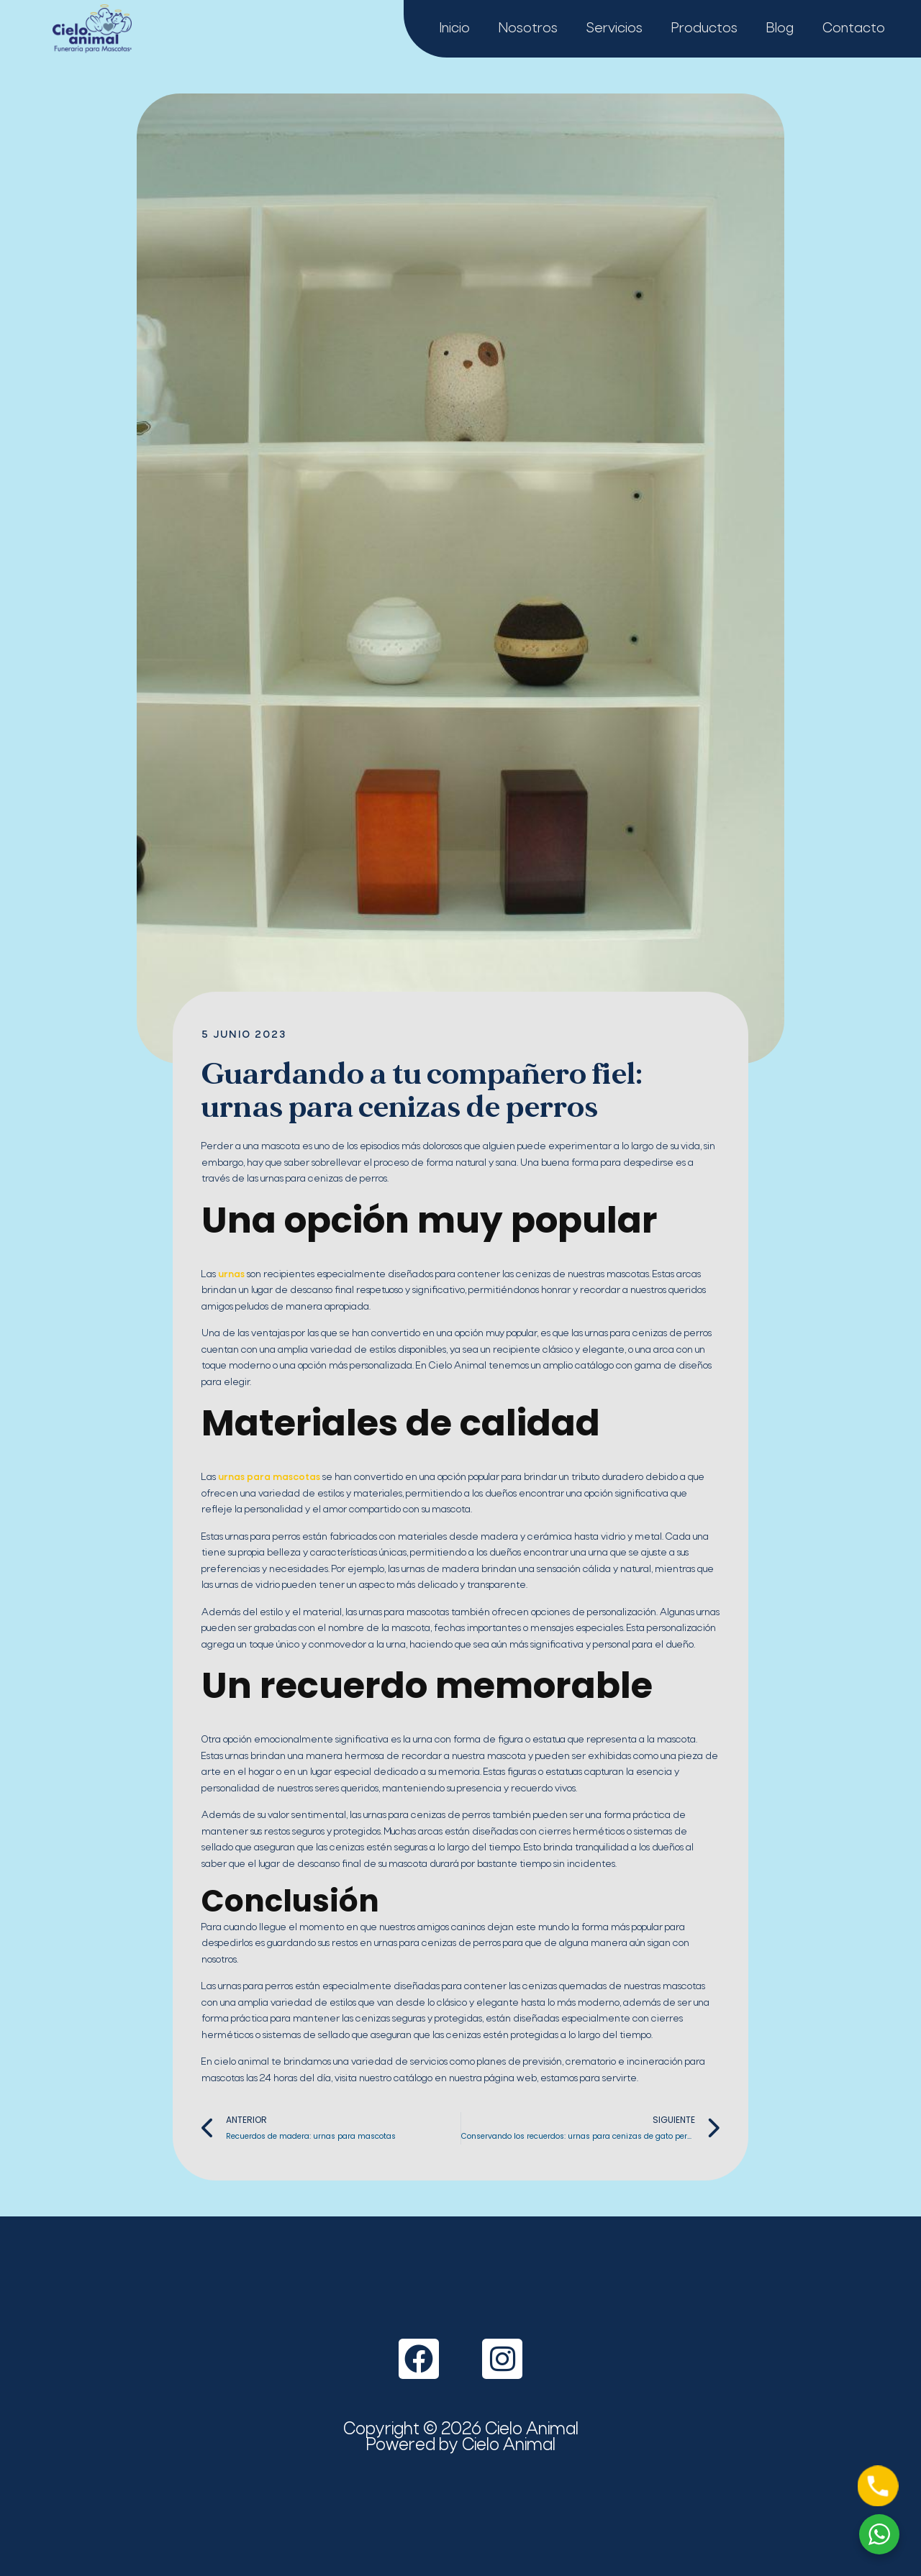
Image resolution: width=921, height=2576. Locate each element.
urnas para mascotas (268, 1477)
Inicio (455, 29)
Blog (780, 29)
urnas (230, 1274)
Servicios (614, 29)
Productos (704, 29)
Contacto (853, 29)
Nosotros (528, 29)
